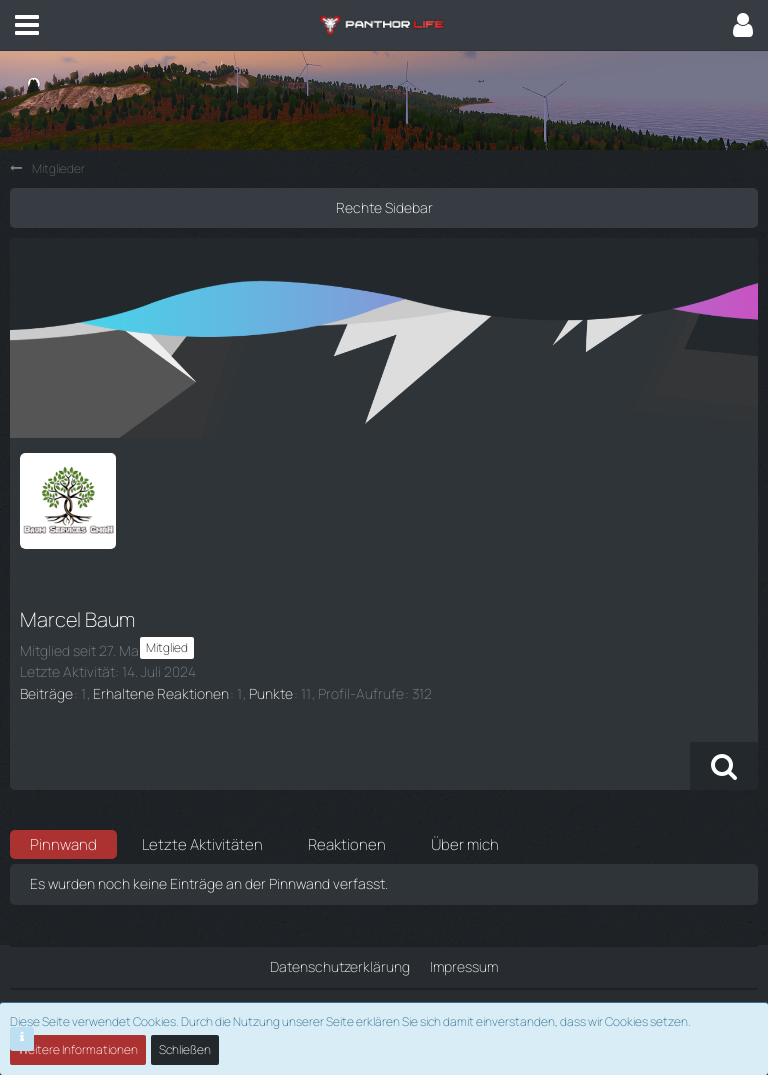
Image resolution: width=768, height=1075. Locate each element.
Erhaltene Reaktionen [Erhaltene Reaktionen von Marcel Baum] (161, 693)
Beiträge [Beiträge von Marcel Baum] (46, 693)
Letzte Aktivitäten (202, 844)
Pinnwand (63, 844)
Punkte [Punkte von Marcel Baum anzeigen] (271, 693)
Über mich (465, 844)
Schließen (185, 1049)
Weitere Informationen (78, 1049)
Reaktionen (347, 844)
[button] (27, 25)
